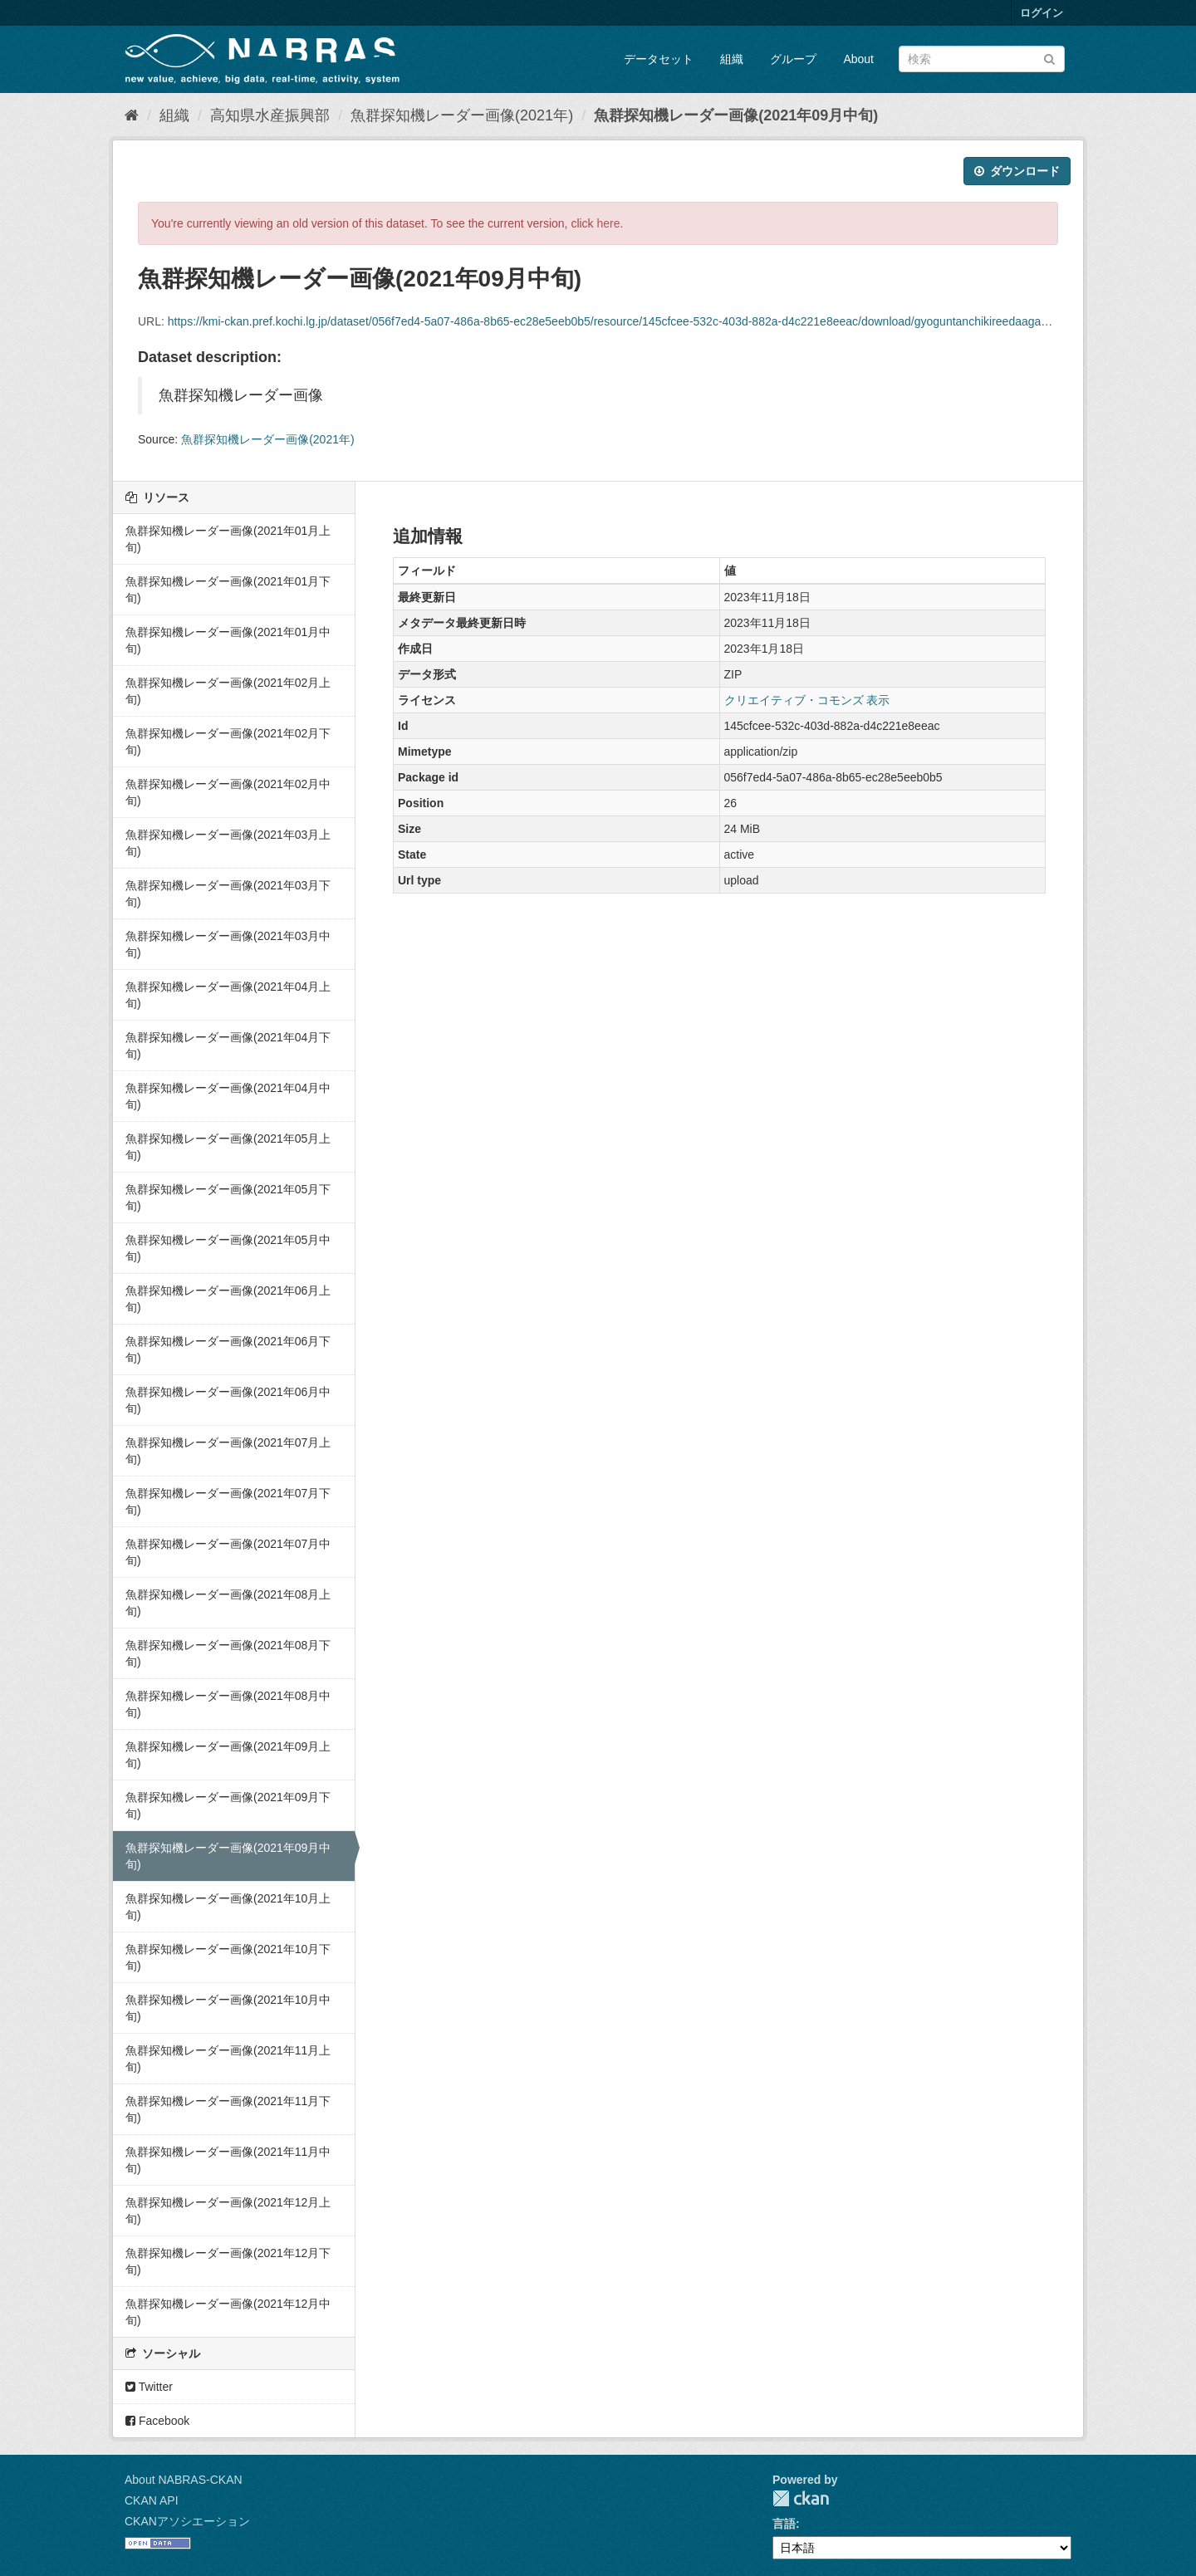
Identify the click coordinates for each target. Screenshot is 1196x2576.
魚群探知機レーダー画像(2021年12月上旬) (228, 2211)
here (608, 223)
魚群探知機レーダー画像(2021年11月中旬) (228, 2160)
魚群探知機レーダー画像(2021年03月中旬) (228, 944)
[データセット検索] (982, 59)
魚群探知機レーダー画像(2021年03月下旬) (228, 893)
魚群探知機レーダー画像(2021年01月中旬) (228, 640)
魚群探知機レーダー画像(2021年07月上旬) (228, 1451)
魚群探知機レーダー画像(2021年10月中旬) (228, 2008)
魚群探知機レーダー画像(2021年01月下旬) (228, 590)
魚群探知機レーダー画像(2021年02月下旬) (228, 742)
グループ (793, 59)
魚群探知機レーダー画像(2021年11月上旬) (228, 2059)
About (858, 59)
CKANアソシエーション (187, 2521)
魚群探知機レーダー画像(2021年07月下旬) (228, 1501)
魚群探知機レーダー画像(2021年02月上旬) (228, 691)
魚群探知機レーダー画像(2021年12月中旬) (228, 2312)
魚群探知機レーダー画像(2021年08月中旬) (228, 1704)
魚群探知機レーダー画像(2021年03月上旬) (228, 843)
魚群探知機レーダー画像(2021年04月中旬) (228, 1096)
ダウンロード (1017, 171)
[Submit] (1049, 58)
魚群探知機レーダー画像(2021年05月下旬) (228, 1197)
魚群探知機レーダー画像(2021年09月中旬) (736, 115)
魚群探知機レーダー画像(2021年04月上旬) (228, 995)
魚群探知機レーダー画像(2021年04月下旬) (228, 1045)
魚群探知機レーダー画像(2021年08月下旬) (228, 1653)
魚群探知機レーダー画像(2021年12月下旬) (228, 2261)
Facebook (157, 2420)
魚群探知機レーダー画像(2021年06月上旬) (228, 1299)
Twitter (149, 2386)
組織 (731, 59)
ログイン (1041, 13)
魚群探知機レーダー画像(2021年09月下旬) (228, 1805)
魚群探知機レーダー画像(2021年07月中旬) (228, 1552)
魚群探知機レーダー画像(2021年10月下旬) (228, 1957)
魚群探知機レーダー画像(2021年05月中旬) (228, 1248)
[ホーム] (132, 115)
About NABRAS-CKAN (184, 2479)
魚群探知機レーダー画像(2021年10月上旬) (228, 1907)
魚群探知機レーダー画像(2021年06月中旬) (228, 1400)
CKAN (800, 2498)
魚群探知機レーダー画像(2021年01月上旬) (228, 539)
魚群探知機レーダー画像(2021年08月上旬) (228, 1603)
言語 (784, 2523)
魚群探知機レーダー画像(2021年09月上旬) (228, 1755)
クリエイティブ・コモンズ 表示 (807, 700)
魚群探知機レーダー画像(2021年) (461, 115)
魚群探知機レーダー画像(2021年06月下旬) (228, 1349)
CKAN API (152, 2500)
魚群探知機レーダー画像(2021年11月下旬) (228, 2109)
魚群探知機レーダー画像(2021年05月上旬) (228, 1147)
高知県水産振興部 (270, 115)
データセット (659, 59)
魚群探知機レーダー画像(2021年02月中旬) (228, 792)
